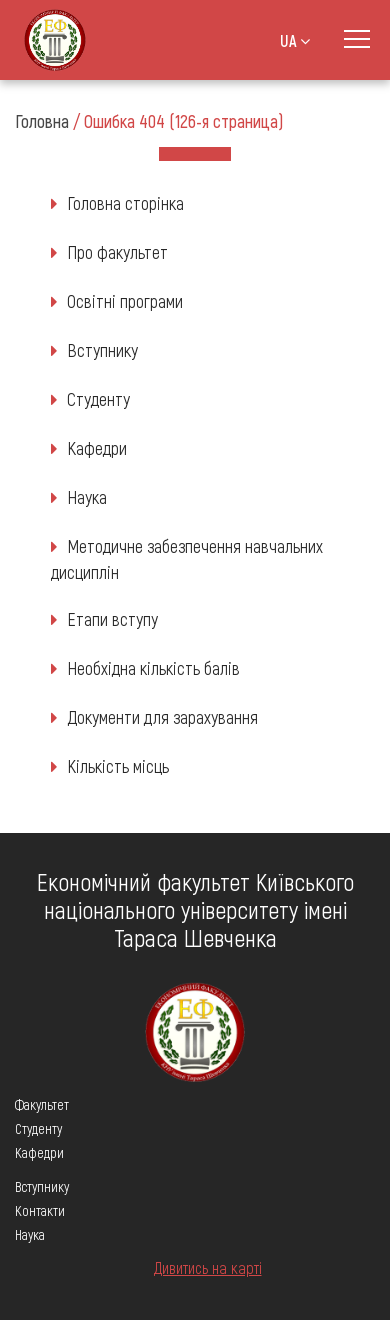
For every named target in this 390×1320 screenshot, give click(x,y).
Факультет (42, 1104)
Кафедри (97, 448)
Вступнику (102, 350)
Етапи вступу (112, 619)
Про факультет (117, 252)
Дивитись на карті (208, 1267)
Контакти (40, 1210)
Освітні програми (125, 301)
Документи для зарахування (162, 717)
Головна (42, 121)
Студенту (98, 399)
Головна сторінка (125, 203)
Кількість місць (118, 766)
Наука (87, 497)
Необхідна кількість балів (153, 668)
